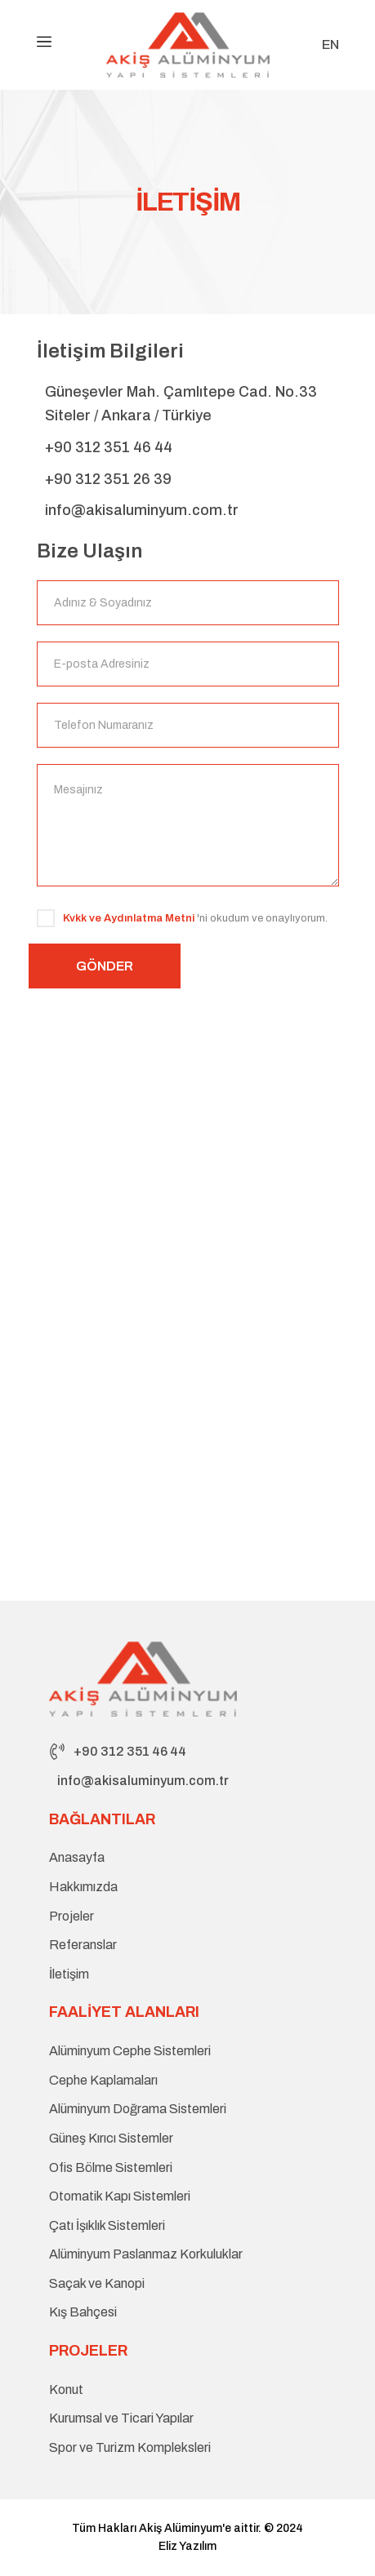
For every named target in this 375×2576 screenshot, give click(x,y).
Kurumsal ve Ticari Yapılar (121, 2418)
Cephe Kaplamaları (103, 2080)
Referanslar (83, 1945)
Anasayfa (77, 1857)
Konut (66, 2389)
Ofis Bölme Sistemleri (110, 2167)
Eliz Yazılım (187, 2546)
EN (330, 44)
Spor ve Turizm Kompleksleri (130, 2447)
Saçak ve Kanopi (97, 2283)
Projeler (71, 1916)
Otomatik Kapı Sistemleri (119, 2196)
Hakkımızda (83, 1887)
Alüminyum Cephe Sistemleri (130, 2051)
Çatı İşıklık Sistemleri (107, 2225)
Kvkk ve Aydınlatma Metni (128, 918)
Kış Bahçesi (83, 2312)
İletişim (69, 1974)
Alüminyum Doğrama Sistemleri (137, 2109)
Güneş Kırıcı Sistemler (111, 2138)
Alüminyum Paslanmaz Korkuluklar (146, 2254)
